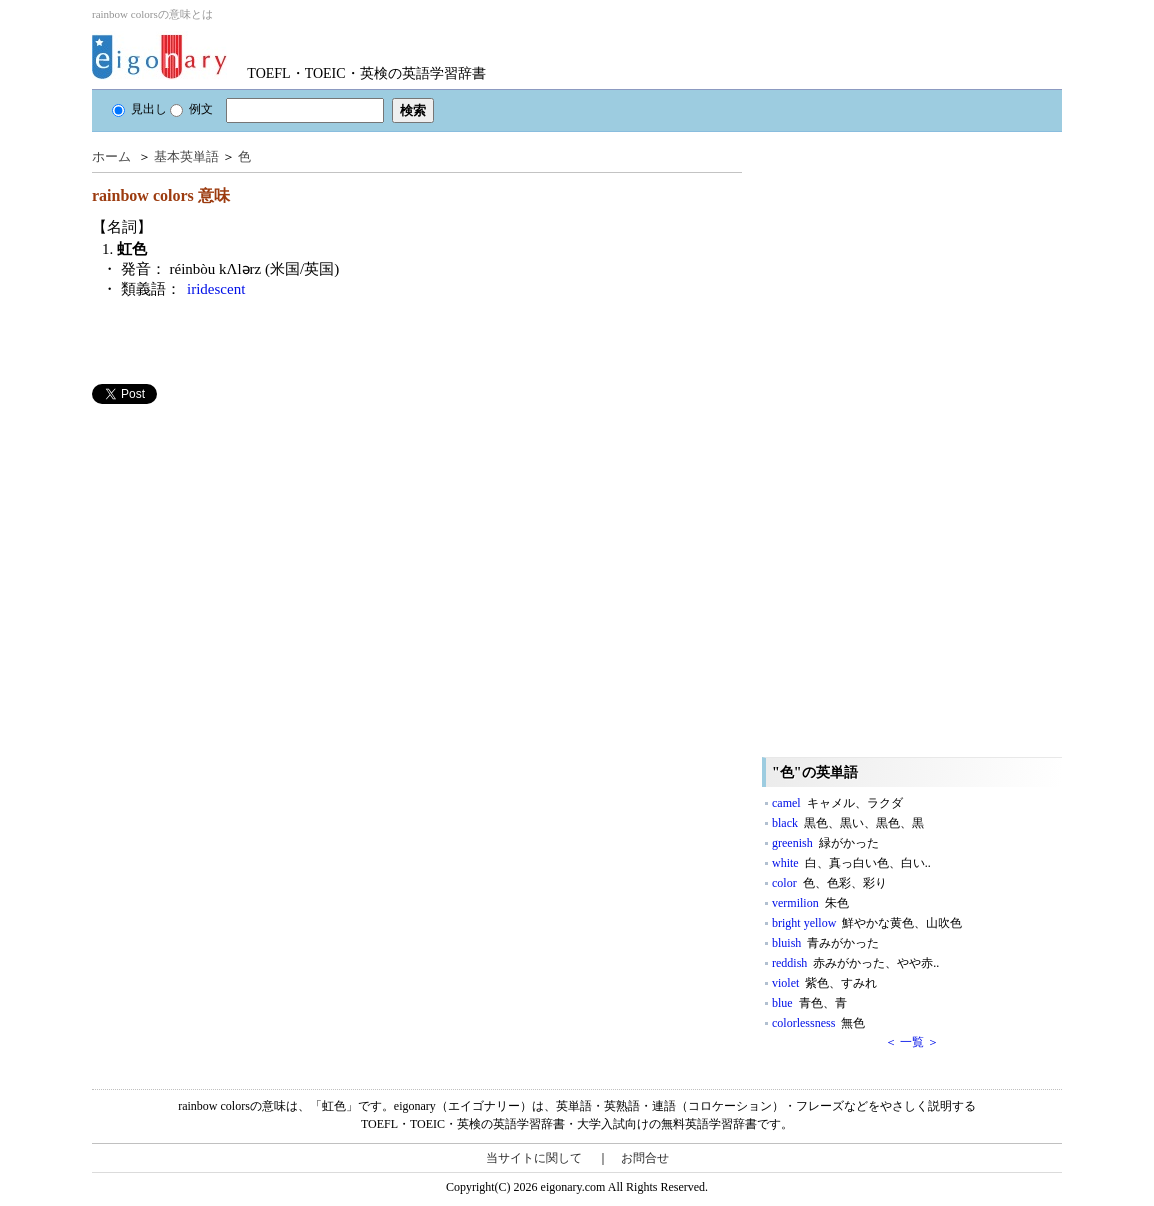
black (848, 823)
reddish (855, 963)
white (851, 863)
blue (809, 1003)
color (829, 883)
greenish (825, 843)
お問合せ (645, 1158)
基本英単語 (186, 156)
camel (837, 803)
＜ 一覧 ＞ (912, 1042)
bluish (825, 943)
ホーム (111, 156)
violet (824, 983)
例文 (191, 109)
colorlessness (818, 1023)
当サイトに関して (534, 1158)
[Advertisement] (242, 544)
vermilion (810, 903)
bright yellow (867, 923)
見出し (139, 109)
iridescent (216, 289)
